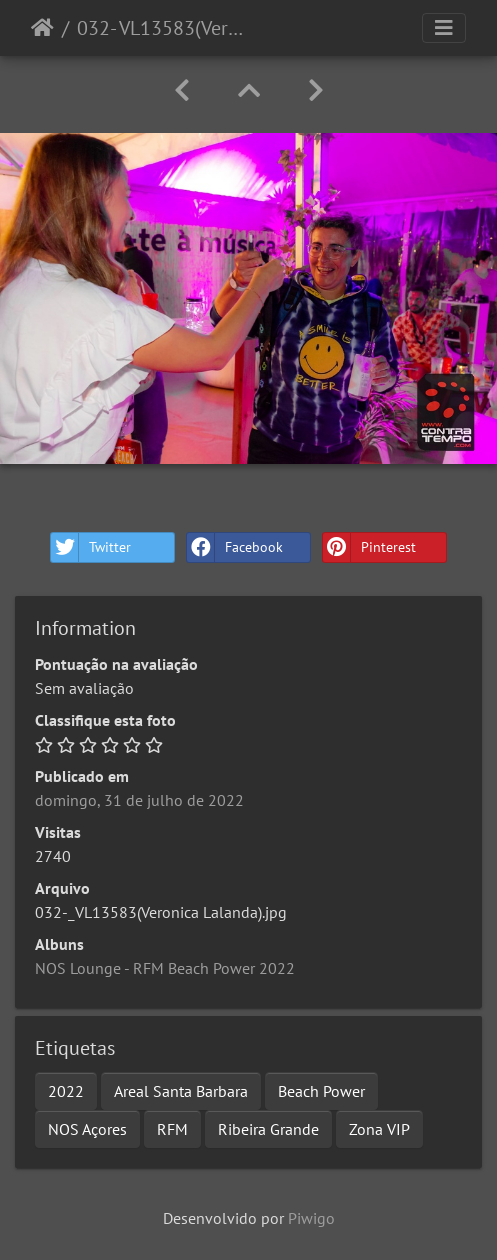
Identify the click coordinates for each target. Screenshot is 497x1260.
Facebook (235, 547)
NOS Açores (87, 1129)
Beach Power (321, 1091)
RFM (172, 1129)
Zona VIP (379, 1129)
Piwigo (311, 1218)
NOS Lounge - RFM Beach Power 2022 (165, 968)
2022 (66, 1091)
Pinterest (369, 547)
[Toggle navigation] (444, 28)
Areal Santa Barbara (181, 1091)
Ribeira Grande (268, 1129)
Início (42, 28)
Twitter (91, 547)
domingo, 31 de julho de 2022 (139, 800)
